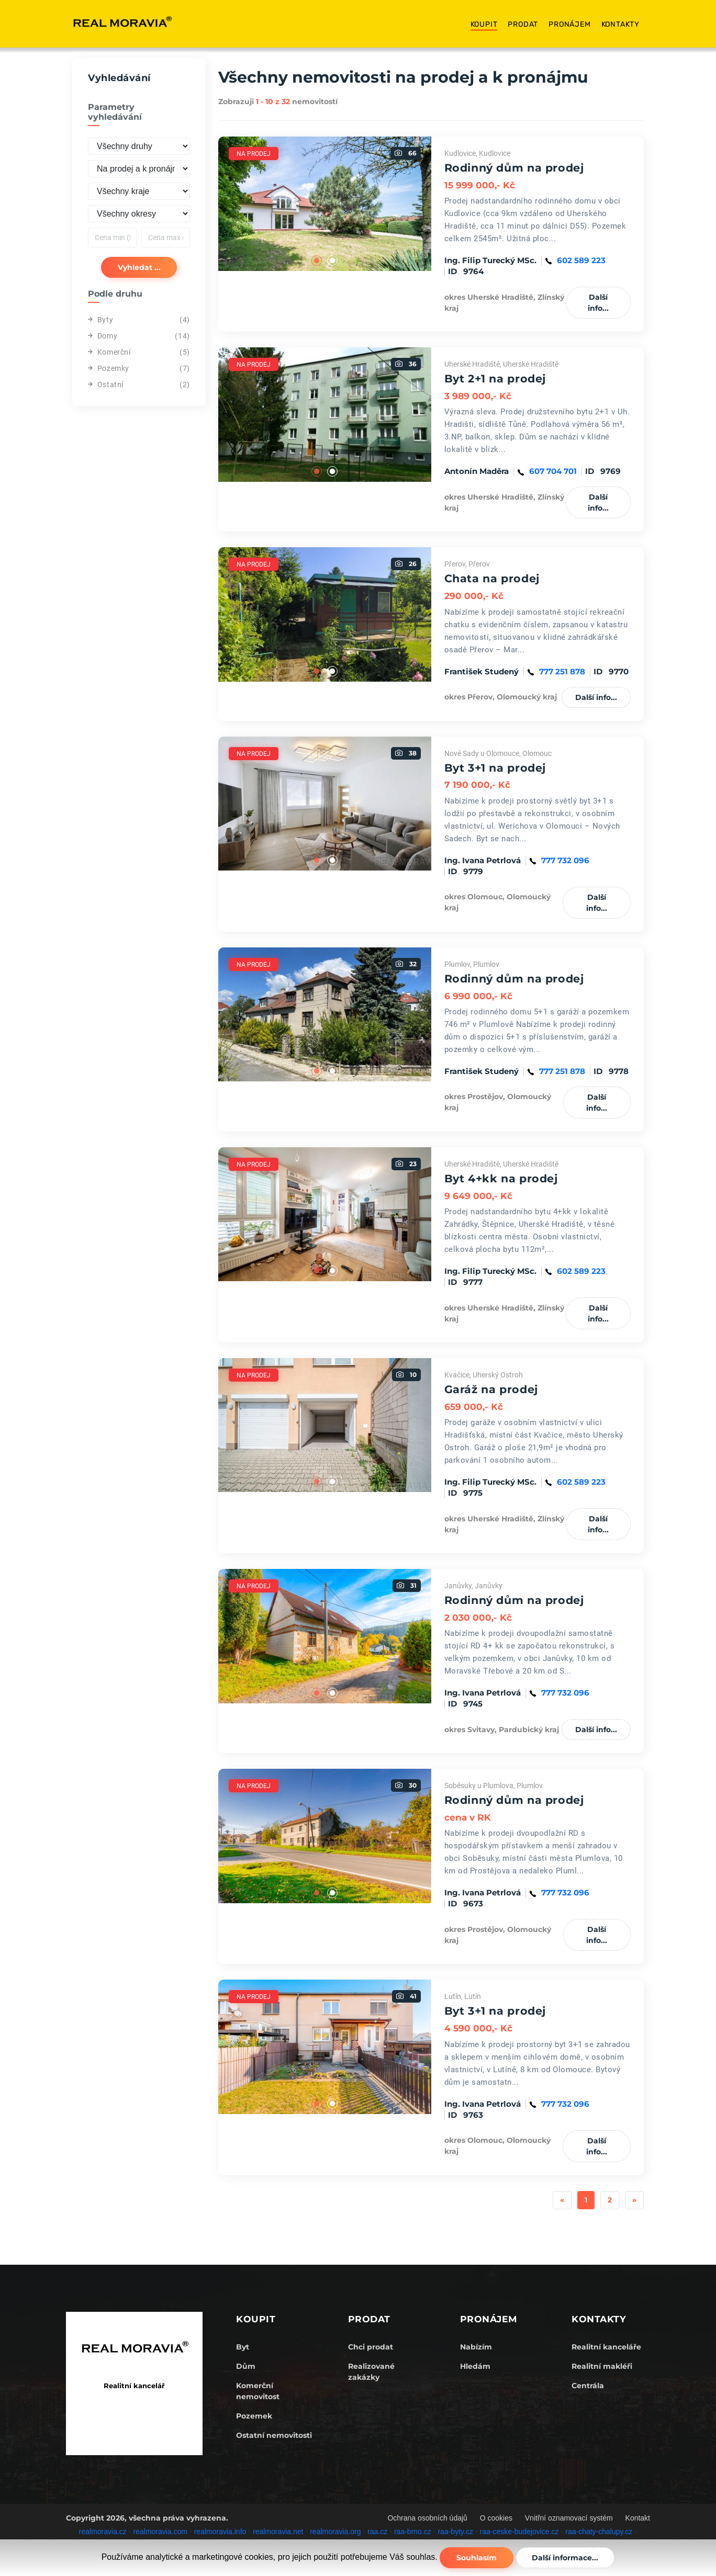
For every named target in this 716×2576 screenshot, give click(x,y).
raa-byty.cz (455, 2531)
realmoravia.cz (103, 2531)
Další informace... (565, 2557)
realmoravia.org (335, 2531)
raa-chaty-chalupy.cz (598, 2531)
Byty (100, 319)
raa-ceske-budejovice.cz (519, 2531)
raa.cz (377, 2531)
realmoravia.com (160, 2531)
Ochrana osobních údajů (427, 2518)
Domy (102, 336)
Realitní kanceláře (606, 2347)
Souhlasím (476, 2557)
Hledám (475, 2366)
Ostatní (106, 384)
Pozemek (254, 2416)
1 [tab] (316, 260)
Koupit (484, 24)
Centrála (588, 2385)
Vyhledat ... (139, 267)
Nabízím (476, 2347)
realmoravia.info (220, 2531)
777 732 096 (565, 860)
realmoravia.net (278, 2531)
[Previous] (562, 2200)
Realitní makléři (602, 2366)
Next (439, 203)
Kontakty (620, 24)
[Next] (634, 2200)
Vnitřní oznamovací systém (569, 2518)
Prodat (523, 24)
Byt (242, 2347)
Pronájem (569, 24)
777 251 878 (562, 671)
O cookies (495, 2518)
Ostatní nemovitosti (274, 2435)
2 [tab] (332, 260)
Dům (245, 2366)
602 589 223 (581, 260)
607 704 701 (553, 471)
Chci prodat (370, 2347)
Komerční (109, 352)
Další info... (598, 302)
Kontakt (637, 2518)
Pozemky (108, 368)
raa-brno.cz (412, 2531)
